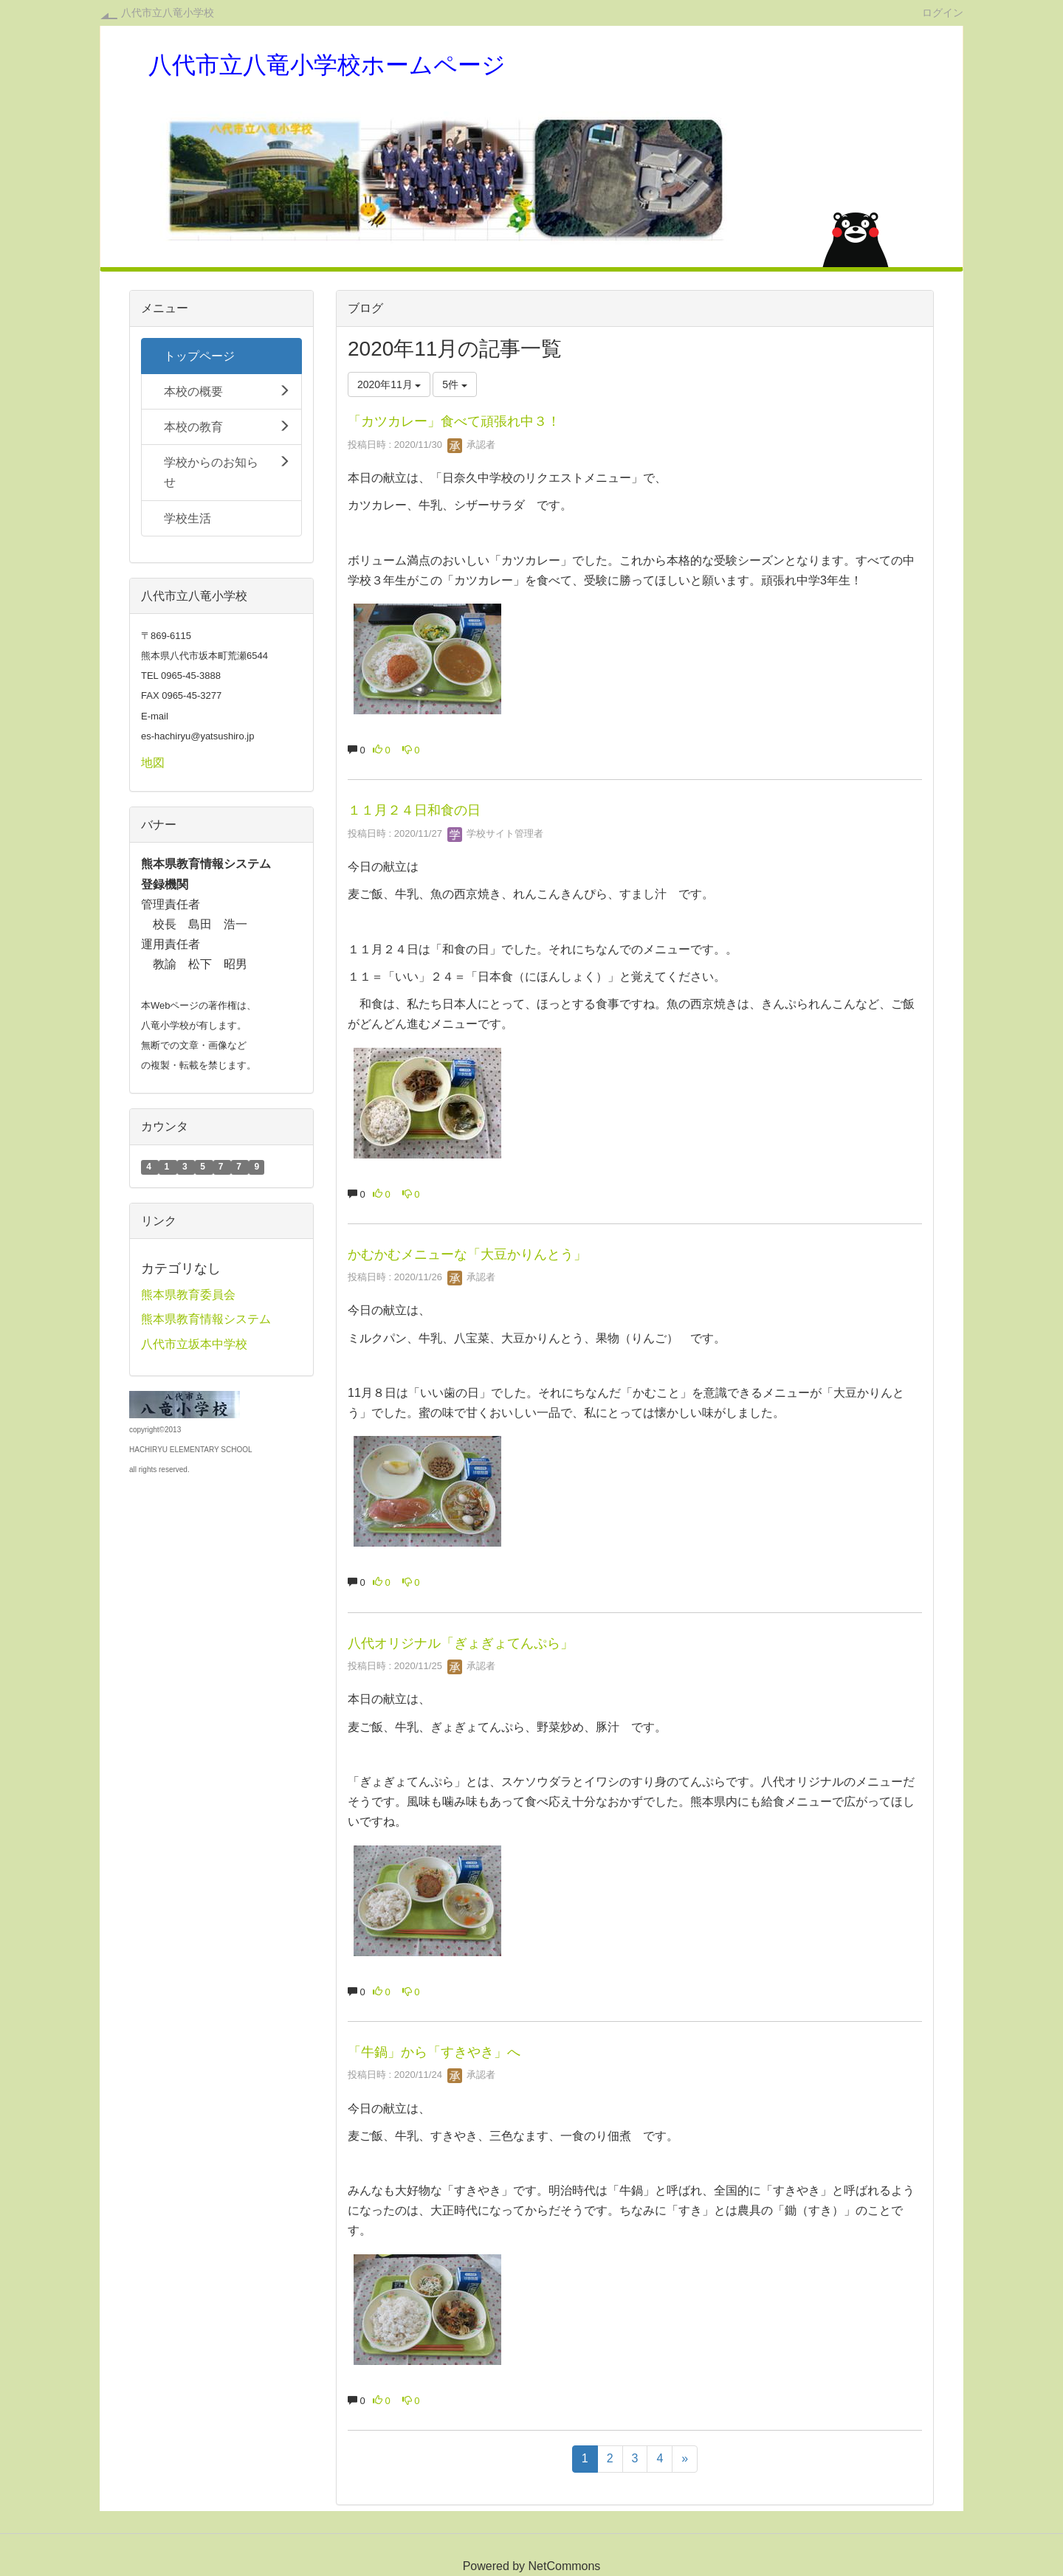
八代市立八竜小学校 (167, 12)
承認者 (471, 444)
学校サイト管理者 (495, 833)
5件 (454, 384)
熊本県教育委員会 (188, 1294)
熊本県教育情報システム (206, 1319)
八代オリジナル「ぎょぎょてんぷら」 (461, 1643)
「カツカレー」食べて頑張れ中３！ (454, 421)
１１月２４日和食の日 (414, 810)
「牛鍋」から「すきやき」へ (434, 2052)
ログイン (942, 12)
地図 (153, 762)
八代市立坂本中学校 (194, 1344)
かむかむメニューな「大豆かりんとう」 (467, 1254)
